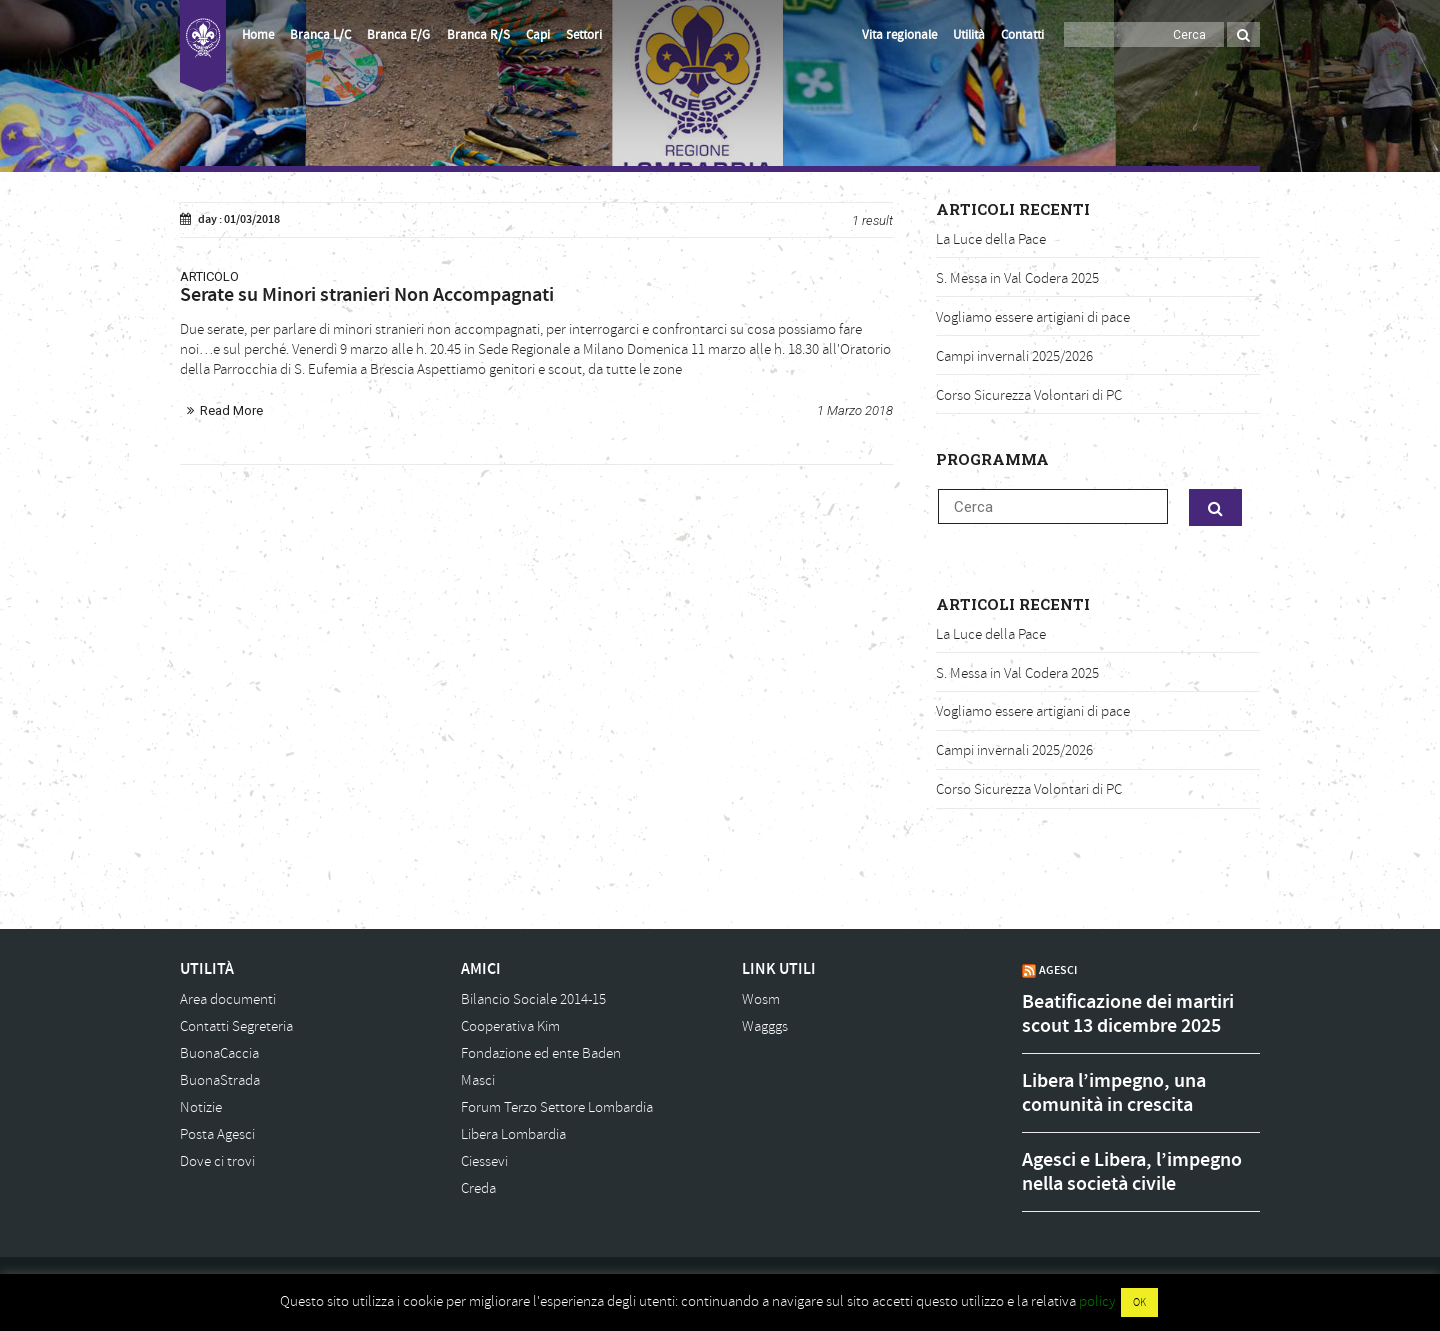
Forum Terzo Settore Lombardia (557, 1107)
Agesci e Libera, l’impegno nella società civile (1132, 1172)
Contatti (1022, 35)
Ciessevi (484, 1161)
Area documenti (228, 999)
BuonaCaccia (219, 1053)
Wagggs (765, 1026)
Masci (478, 1080)
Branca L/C (320, 35)
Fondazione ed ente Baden (541, 1053)
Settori (584, 35)
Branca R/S (478, 35)
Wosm (761, 999)
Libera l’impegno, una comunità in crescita (1114, 1093)
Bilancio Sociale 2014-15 (533, 999)
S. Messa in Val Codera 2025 (1017, 278)
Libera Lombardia (513, 1134)
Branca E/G (398, 35)
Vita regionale (899, 35)
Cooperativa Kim (510, 1026)
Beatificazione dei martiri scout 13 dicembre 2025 (1128, 1014)
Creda (478, 1188)
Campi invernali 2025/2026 (1014, 356)
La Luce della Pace (991, 239)
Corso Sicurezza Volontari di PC (1029, 395)
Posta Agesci (217, 1134)
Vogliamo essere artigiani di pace (1033, 317)
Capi (538, 35)
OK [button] (1139, 1302)
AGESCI (1058, 970)
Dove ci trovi (217, 1161)
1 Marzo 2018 (855, 410)
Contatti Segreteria (236, 1026)
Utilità (969, 35)
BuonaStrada (220, 1080)
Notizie (201, 1107)
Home (258, 35)
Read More (231, 410)
